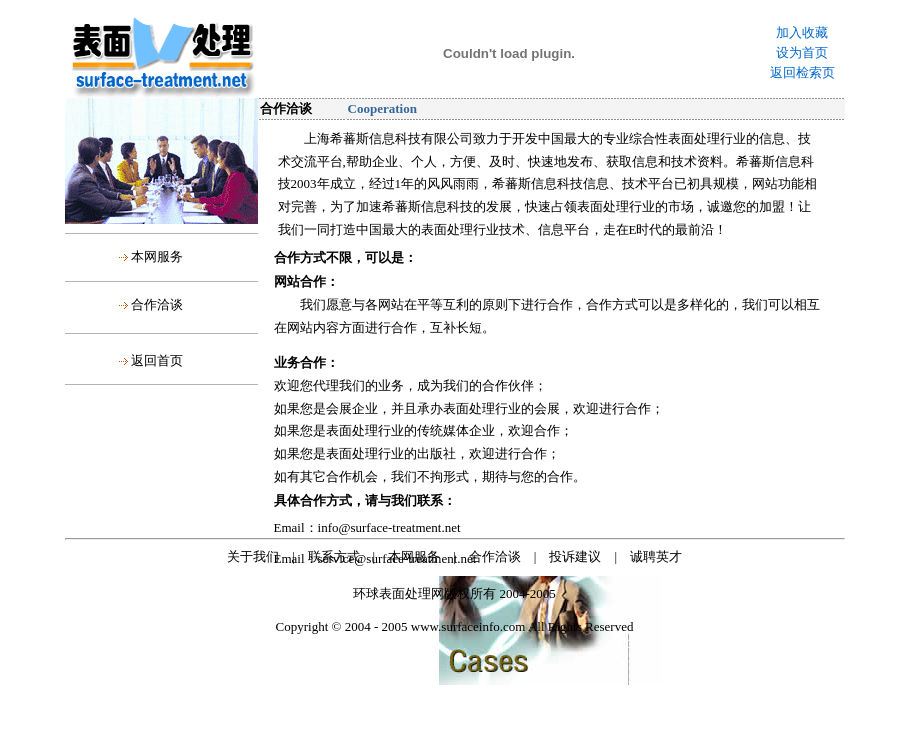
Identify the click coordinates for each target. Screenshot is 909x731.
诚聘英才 (656, 556)
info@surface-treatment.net (389, 527)
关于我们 (253, 556)
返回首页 (157, 360)
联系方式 (334, 556)
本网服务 (157, 256)
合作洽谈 (157, 304)
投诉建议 (575, 556)
